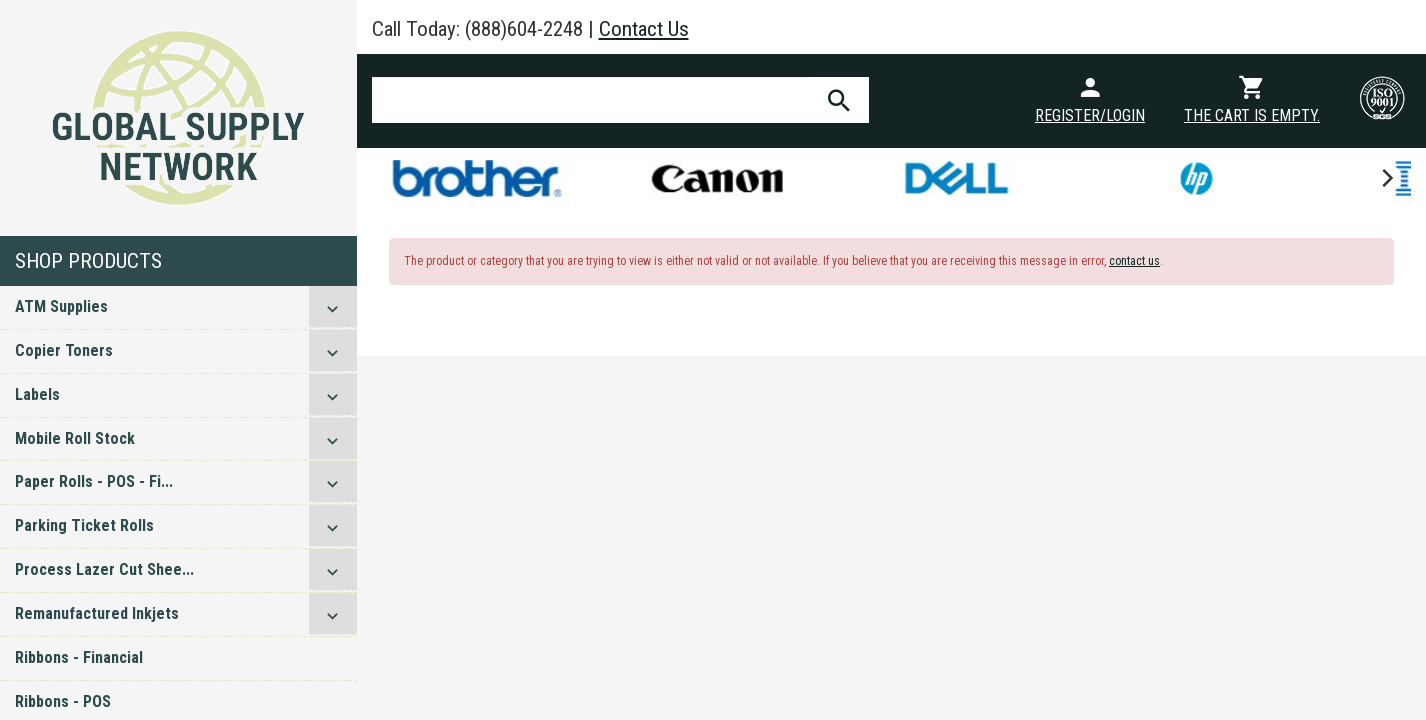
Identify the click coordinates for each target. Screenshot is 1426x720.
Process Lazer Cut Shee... (104, 569)
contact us (1134, 261)
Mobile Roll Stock (75, 438)
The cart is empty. (1252, 115)
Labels (37, 394)
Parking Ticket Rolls (84, 525)
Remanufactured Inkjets (97, 613)
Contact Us (644, 29)
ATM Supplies (61, 306)
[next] (1386, 178)
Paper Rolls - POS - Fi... (94, 481)
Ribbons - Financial (79, 657)
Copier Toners (64, 350)
